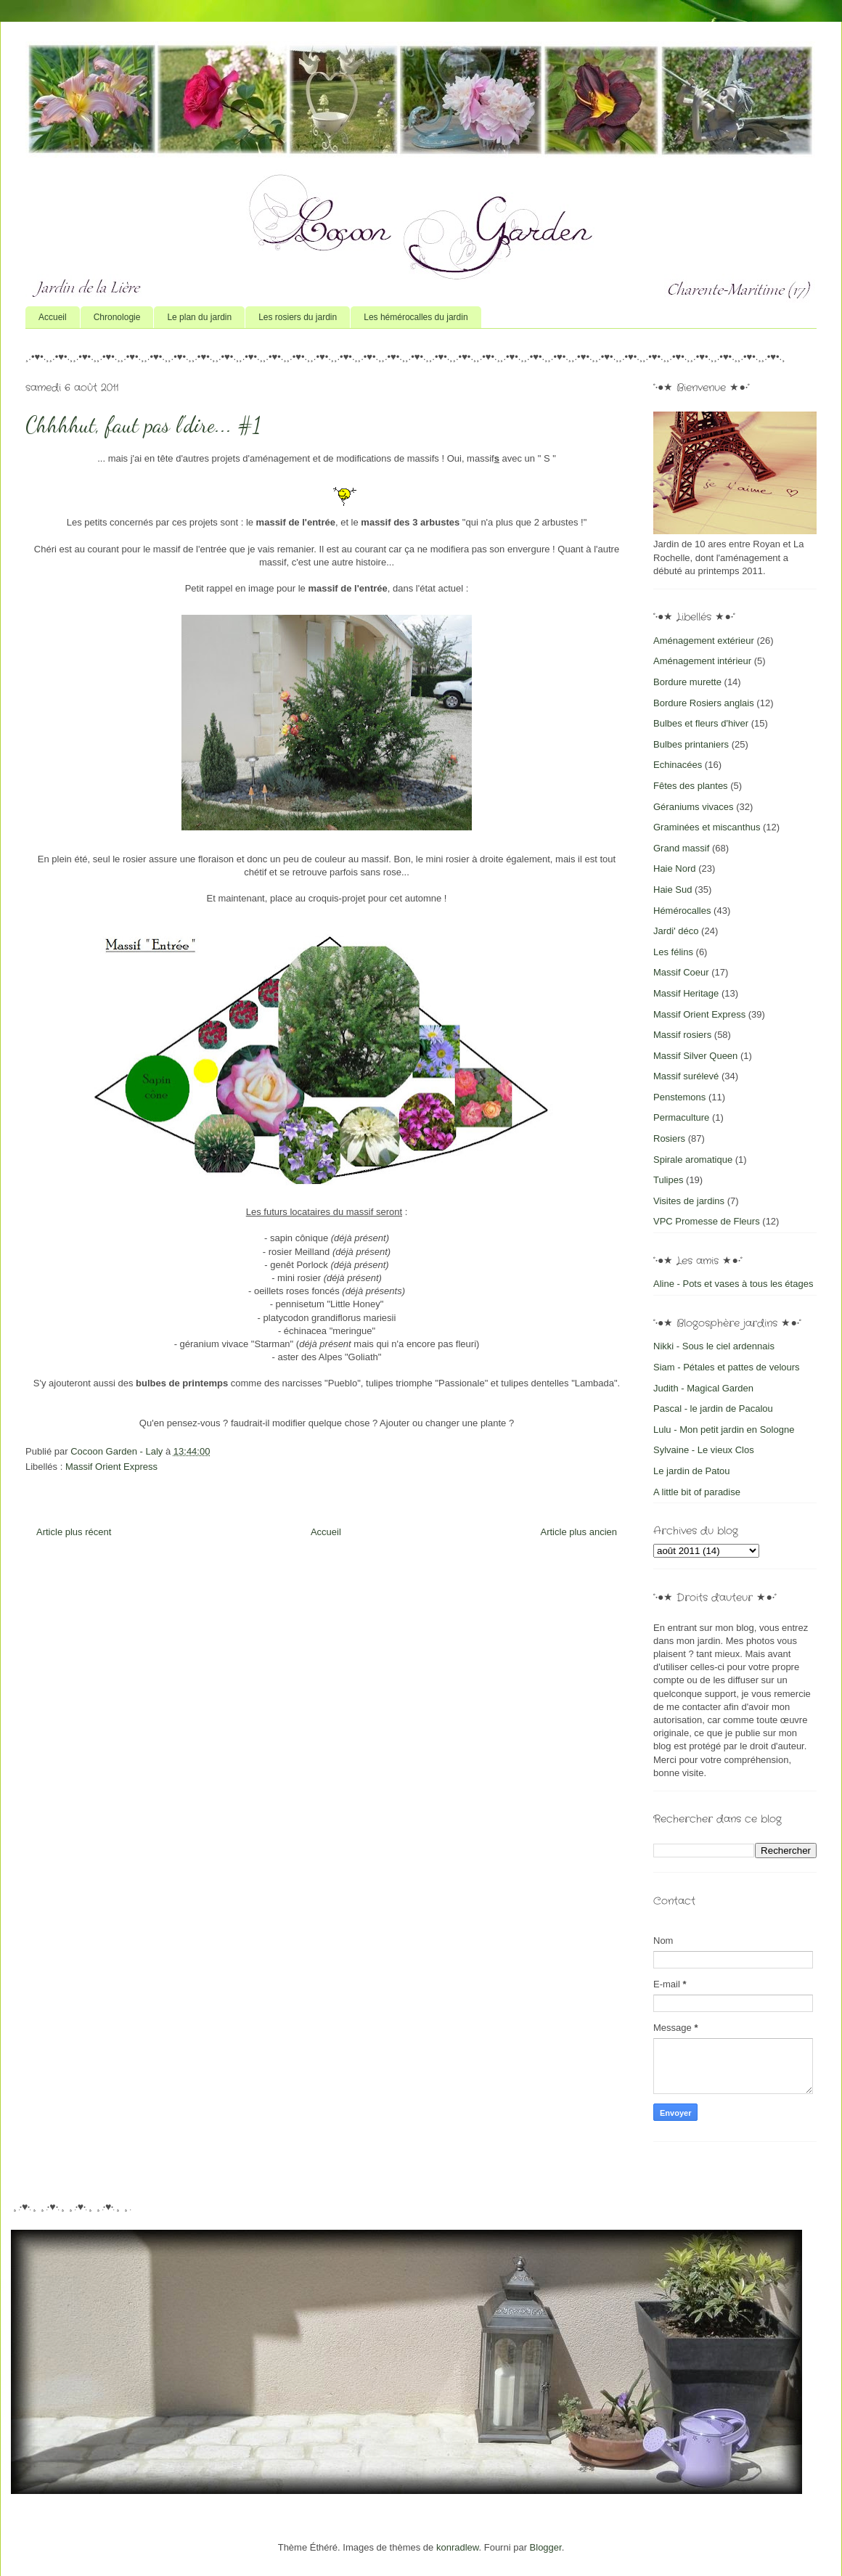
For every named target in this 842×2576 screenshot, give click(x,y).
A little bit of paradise (696, 1492)
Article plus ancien (579, 1531)
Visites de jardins (688, 1200)
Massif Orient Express (111, 1466)
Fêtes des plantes (690, 785)
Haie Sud (672, 889)
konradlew (457, 2547)
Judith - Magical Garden (703, 1388)
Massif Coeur (681, 972)
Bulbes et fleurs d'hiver (700, 723)
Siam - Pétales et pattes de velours (726, 1367)
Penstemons (679, 1097)
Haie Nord (674, 868)
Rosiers (669, 1138)
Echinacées (677, 764)
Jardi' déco (675, 930)
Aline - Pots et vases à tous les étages (733, 1283)
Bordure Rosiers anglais (703, 703)
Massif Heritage (686, 993)
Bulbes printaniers (691, 744)
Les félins (673, 951)
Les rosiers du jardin (297, 317)
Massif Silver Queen (695, 1055)
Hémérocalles (682, 910)
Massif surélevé (686, 1076)
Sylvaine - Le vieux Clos (703, 1449)
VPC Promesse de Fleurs (706, 1221)
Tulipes (668, 1179)
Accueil (52, 317)
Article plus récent (73, 1531)
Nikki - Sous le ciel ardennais (713, 1346)
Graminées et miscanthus (706, 827)
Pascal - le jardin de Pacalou (713, 1408)
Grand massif (681, 848)
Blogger (546, 2547)
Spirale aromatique (692, 1159)
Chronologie (117, 317)
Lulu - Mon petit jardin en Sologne (723, 1429)
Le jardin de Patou (691, 1470)
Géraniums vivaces (693, 806)
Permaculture (681, 1117)
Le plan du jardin (199, 317)
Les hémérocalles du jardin (415, 317)
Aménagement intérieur (702, 660)
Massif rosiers (682, 1034)
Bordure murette (687, 681)
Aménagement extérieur (703, 640)
